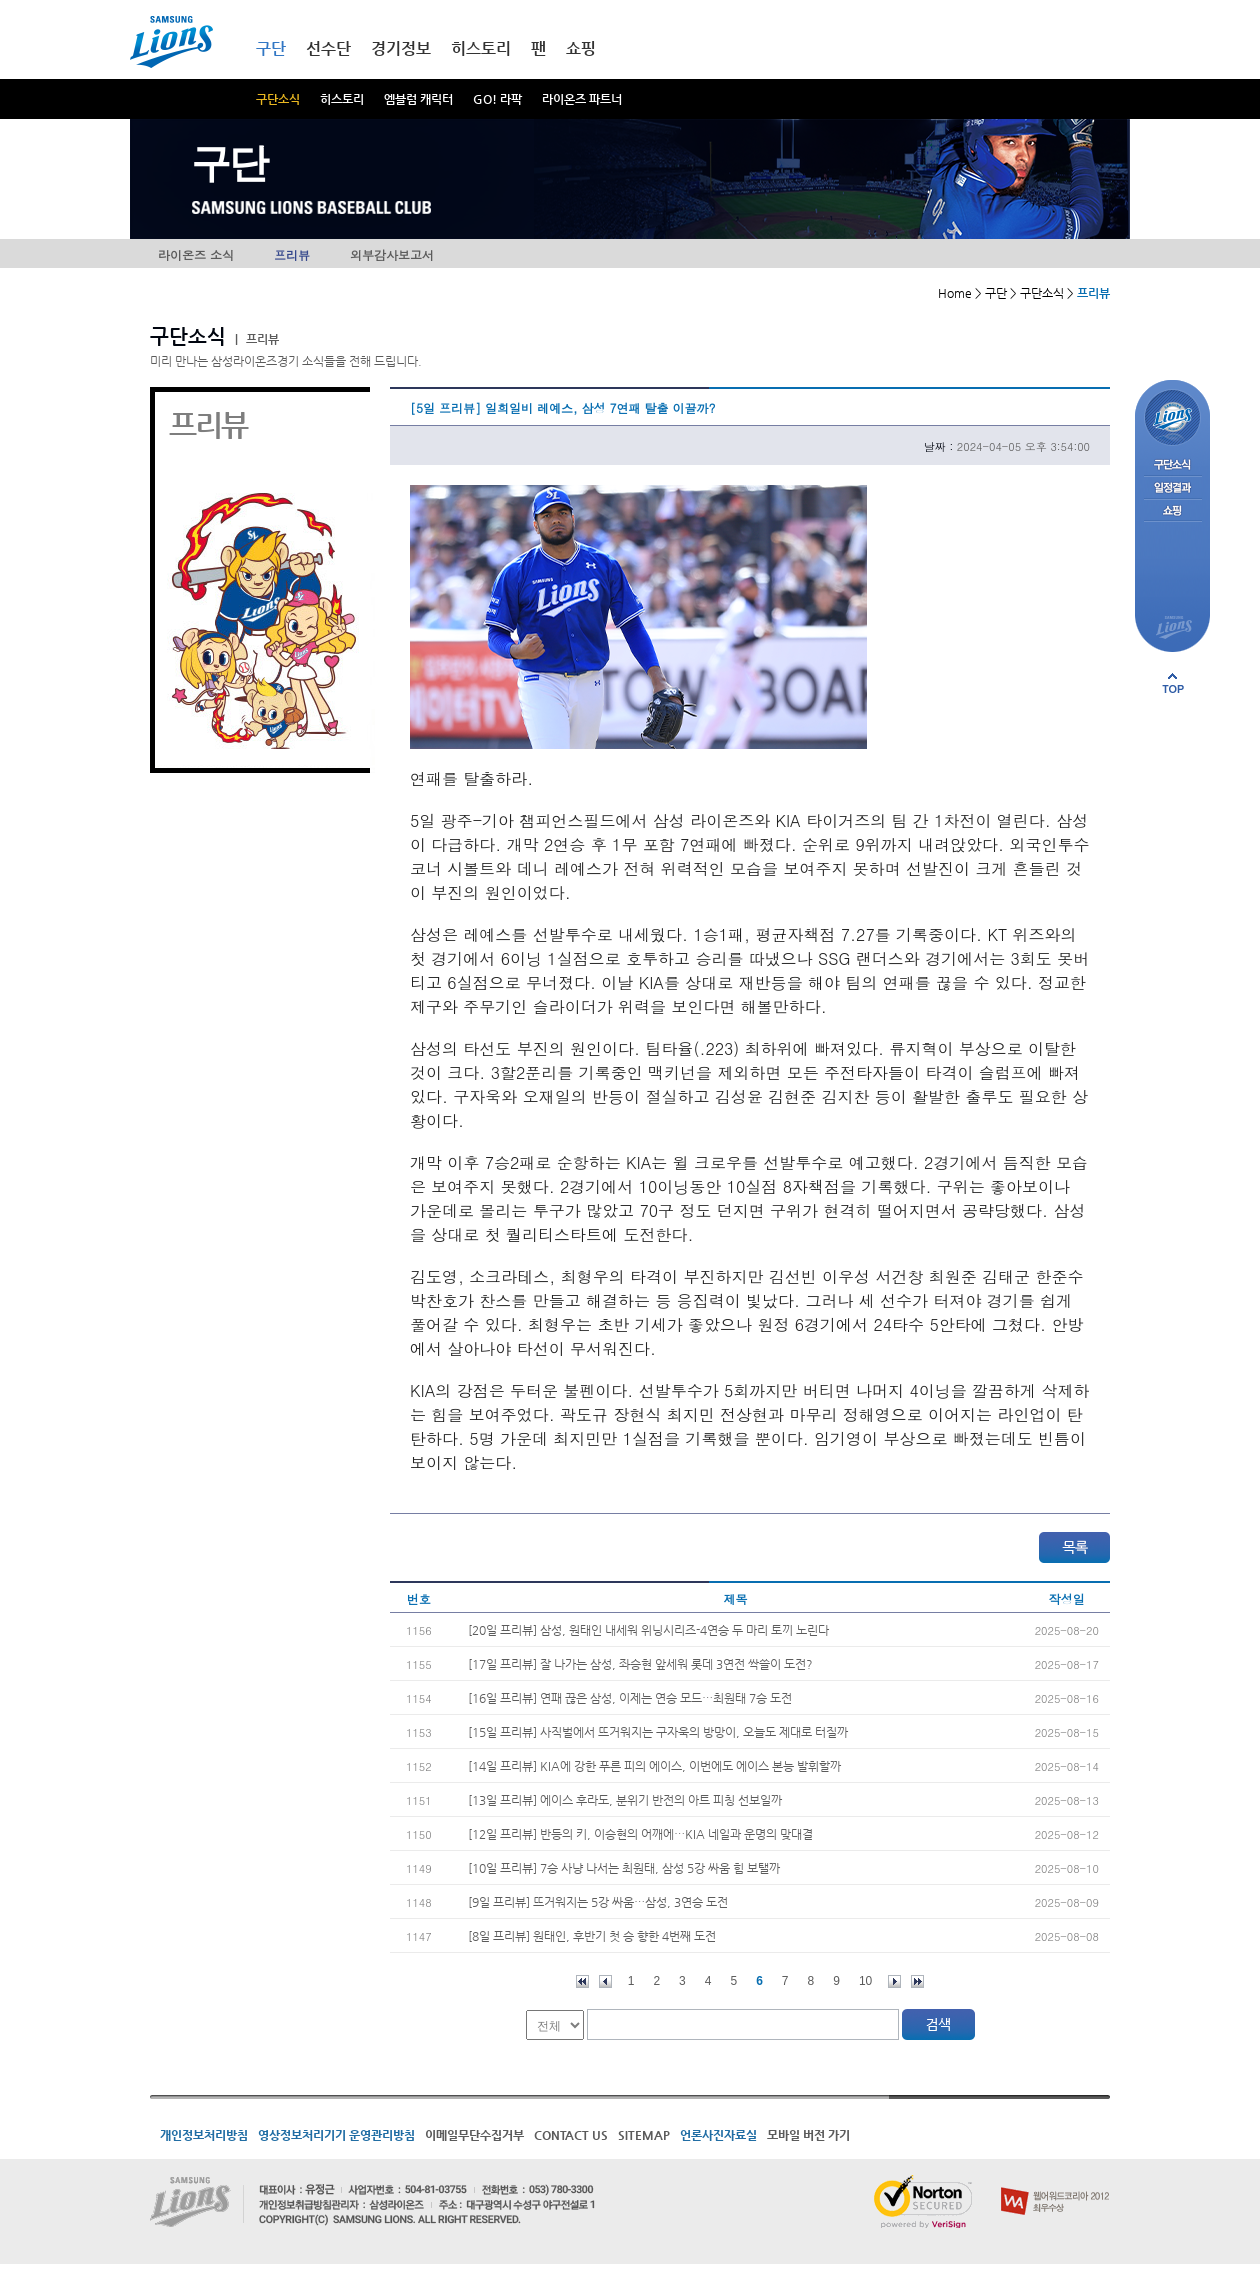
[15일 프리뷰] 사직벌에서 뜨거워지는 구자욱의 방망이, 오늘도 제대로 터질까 (658, 1732)
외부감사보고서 (392, 254)
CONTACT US (571, 2135)
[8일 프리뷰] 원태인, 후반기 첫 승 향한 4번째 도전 (592, 1936)
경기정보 (401, 48)
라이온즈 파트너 (582, 99)
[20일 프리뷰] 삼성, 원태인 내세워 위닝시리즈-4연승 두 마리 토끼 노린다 (648, 1630)
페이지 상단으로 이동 (1173, 683)
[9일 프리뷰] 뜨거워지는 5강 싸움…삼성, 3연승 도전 (598, 1902)
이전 (605, 1981)
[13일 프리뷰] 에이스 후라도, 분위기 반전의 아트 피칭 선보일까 (625, 1800)
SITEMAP (644, 2135)
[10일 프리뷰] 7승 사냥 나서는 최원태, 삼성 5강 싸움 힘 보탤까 (624, 1868)
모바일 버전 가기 (808, 2135)
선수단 (328, 48)
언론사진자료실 (718, 2135)
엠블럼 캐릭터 (418, 99)
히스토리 (342, 99)
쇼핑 (581, 48)
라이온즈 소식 (196, 254)
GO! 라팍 (497, 99)
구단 (271, 48)
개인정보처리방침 (204, 2135)
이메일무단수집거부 (474, 2135)
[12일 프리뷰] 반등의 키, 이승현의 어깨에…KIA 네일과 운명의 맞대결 (640, 1834)
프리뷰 (292, 254)
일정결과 (1172, 488)
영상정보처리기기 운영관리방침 (336, 2135)
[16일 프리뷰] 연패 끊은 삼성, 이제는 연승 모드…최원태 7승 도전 (630, 1698)
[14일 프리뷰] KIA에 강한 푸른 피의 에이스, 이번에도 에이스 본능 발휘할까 (654, 1766)
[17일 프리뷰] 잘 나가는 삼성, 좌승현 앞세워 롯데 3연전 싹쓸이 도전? (640, 1664)
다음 (894, 1981)
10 (865, 1981)
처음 (582, 1981)
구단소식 (278, 99)
